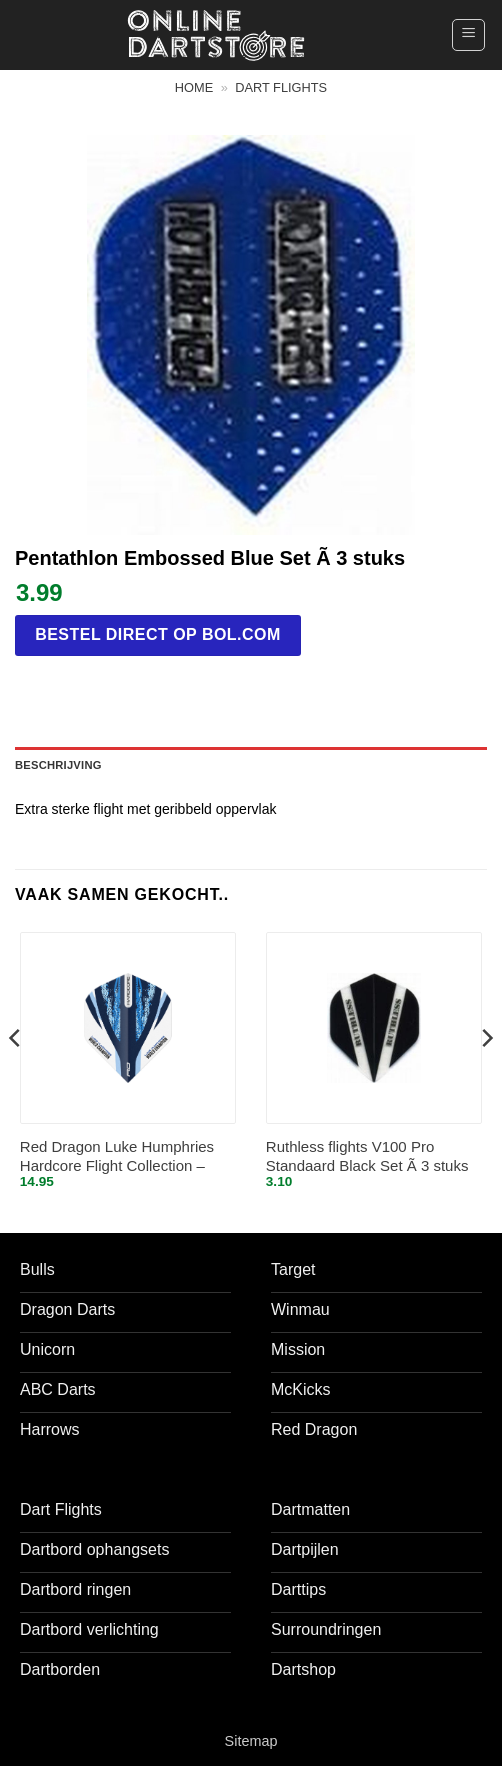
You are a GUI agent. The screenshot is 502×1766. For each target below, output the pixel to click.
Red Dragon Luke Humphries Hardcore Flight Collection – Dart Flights (117, 1157)
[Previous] (16, 1077)
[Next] (486, 1077)
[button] (468, 35)
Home (194, 87)
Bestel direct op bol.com (158, 634)
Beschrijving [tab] (58, 765)
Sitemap (251, 1741)
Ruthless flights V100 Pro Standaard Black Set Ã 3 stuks (367, 1156)
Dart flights (281, 87)
